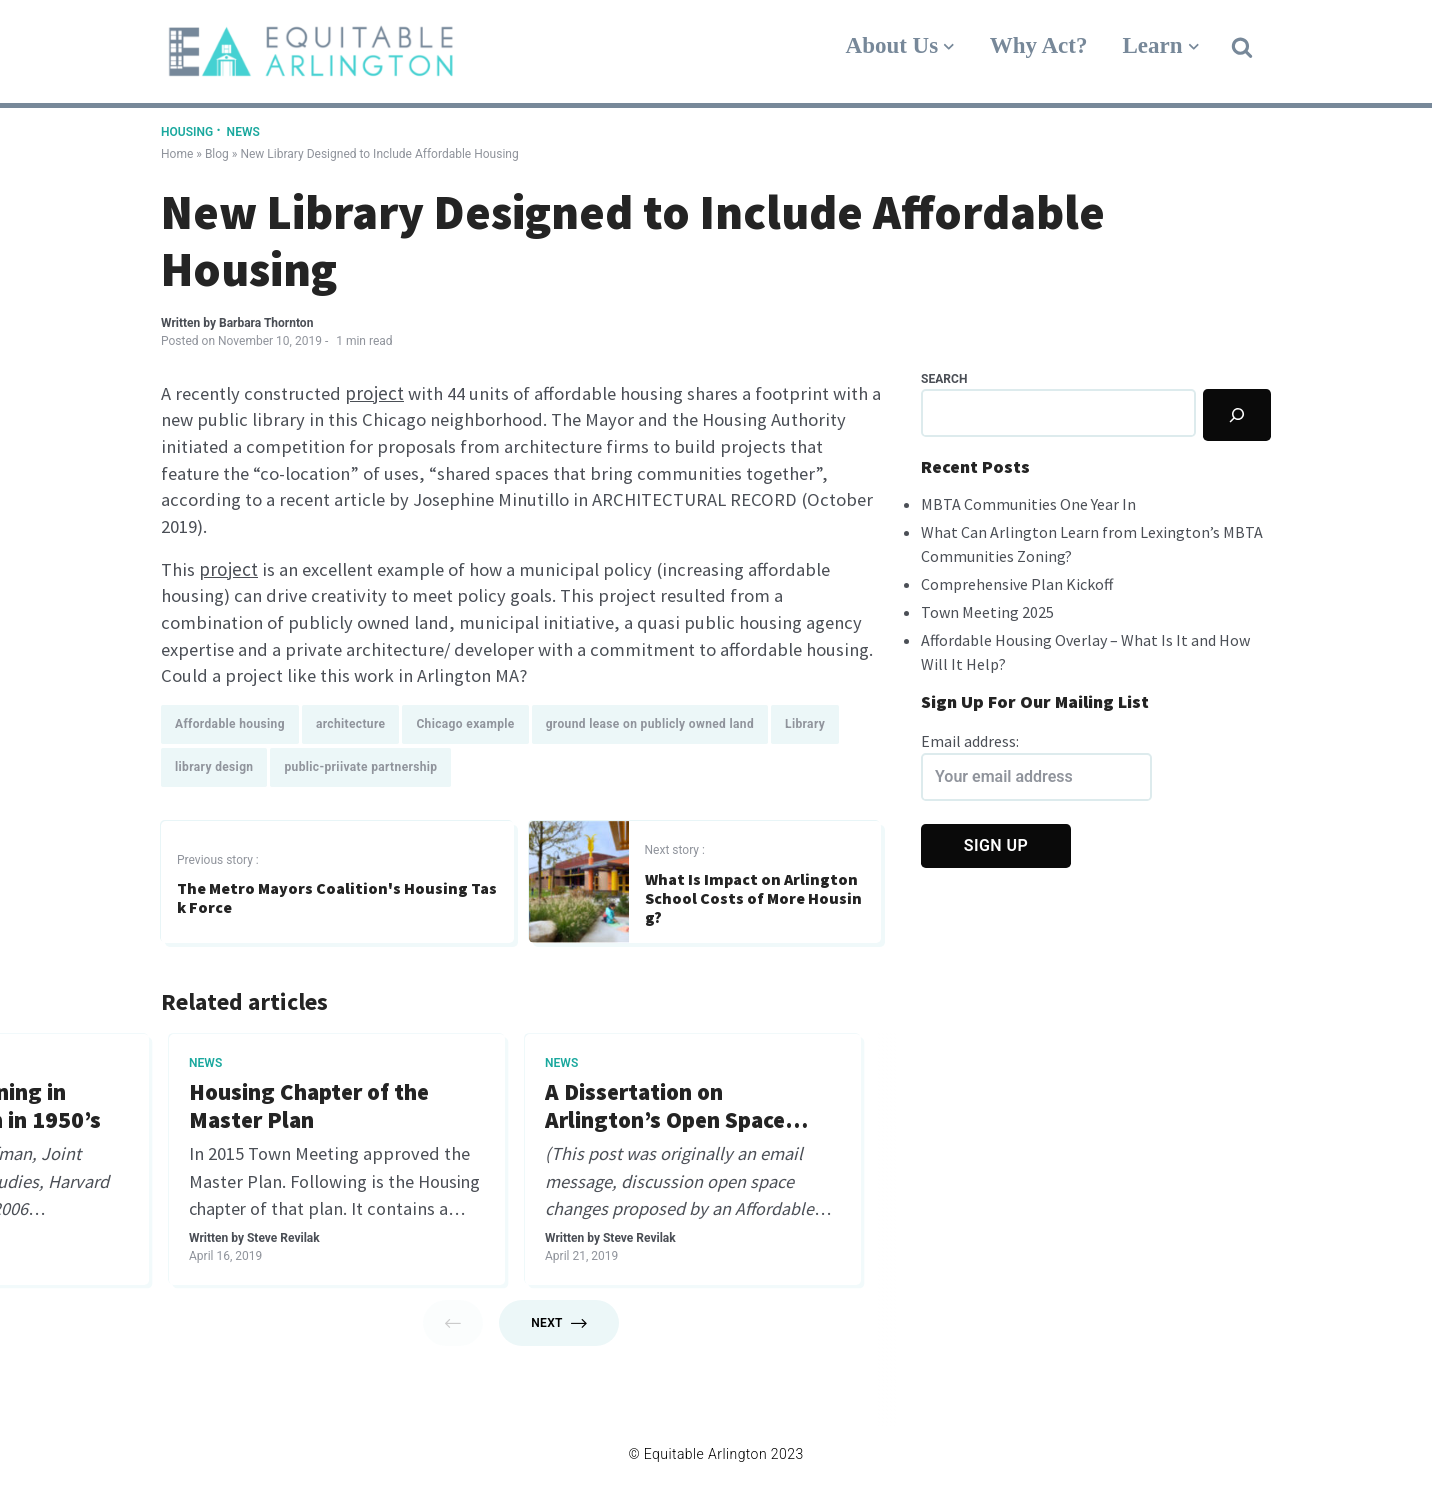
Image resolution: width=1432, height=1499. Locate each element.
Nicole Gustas (276, 1244)
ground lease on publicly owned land (650, 728)
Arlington (570, 1067)
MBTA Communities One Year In (1028, 504)
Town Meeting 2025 (987, 612)
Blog (217, 154)
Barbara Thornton (266, 323)
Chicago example (465, 728)
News (243, 132)
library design (214, 771)
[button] (1242, 46)
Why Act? (1039, 45)
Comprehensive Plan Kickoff (1017, 584)
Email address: (1036, 766)
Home (177, 154)
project (380, 393)
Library (805, 728)
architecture (351, 728)
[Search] (1237, 415)
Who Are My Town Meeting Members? (324, 1111)
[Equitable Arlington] (311, 51)
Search (944, 379)
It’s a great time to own (665, 1096)
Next (559, 1329)
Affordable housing (230, 728)
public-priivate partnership (360, 771)
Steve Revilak (631, 1215)
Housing (188, 132)
